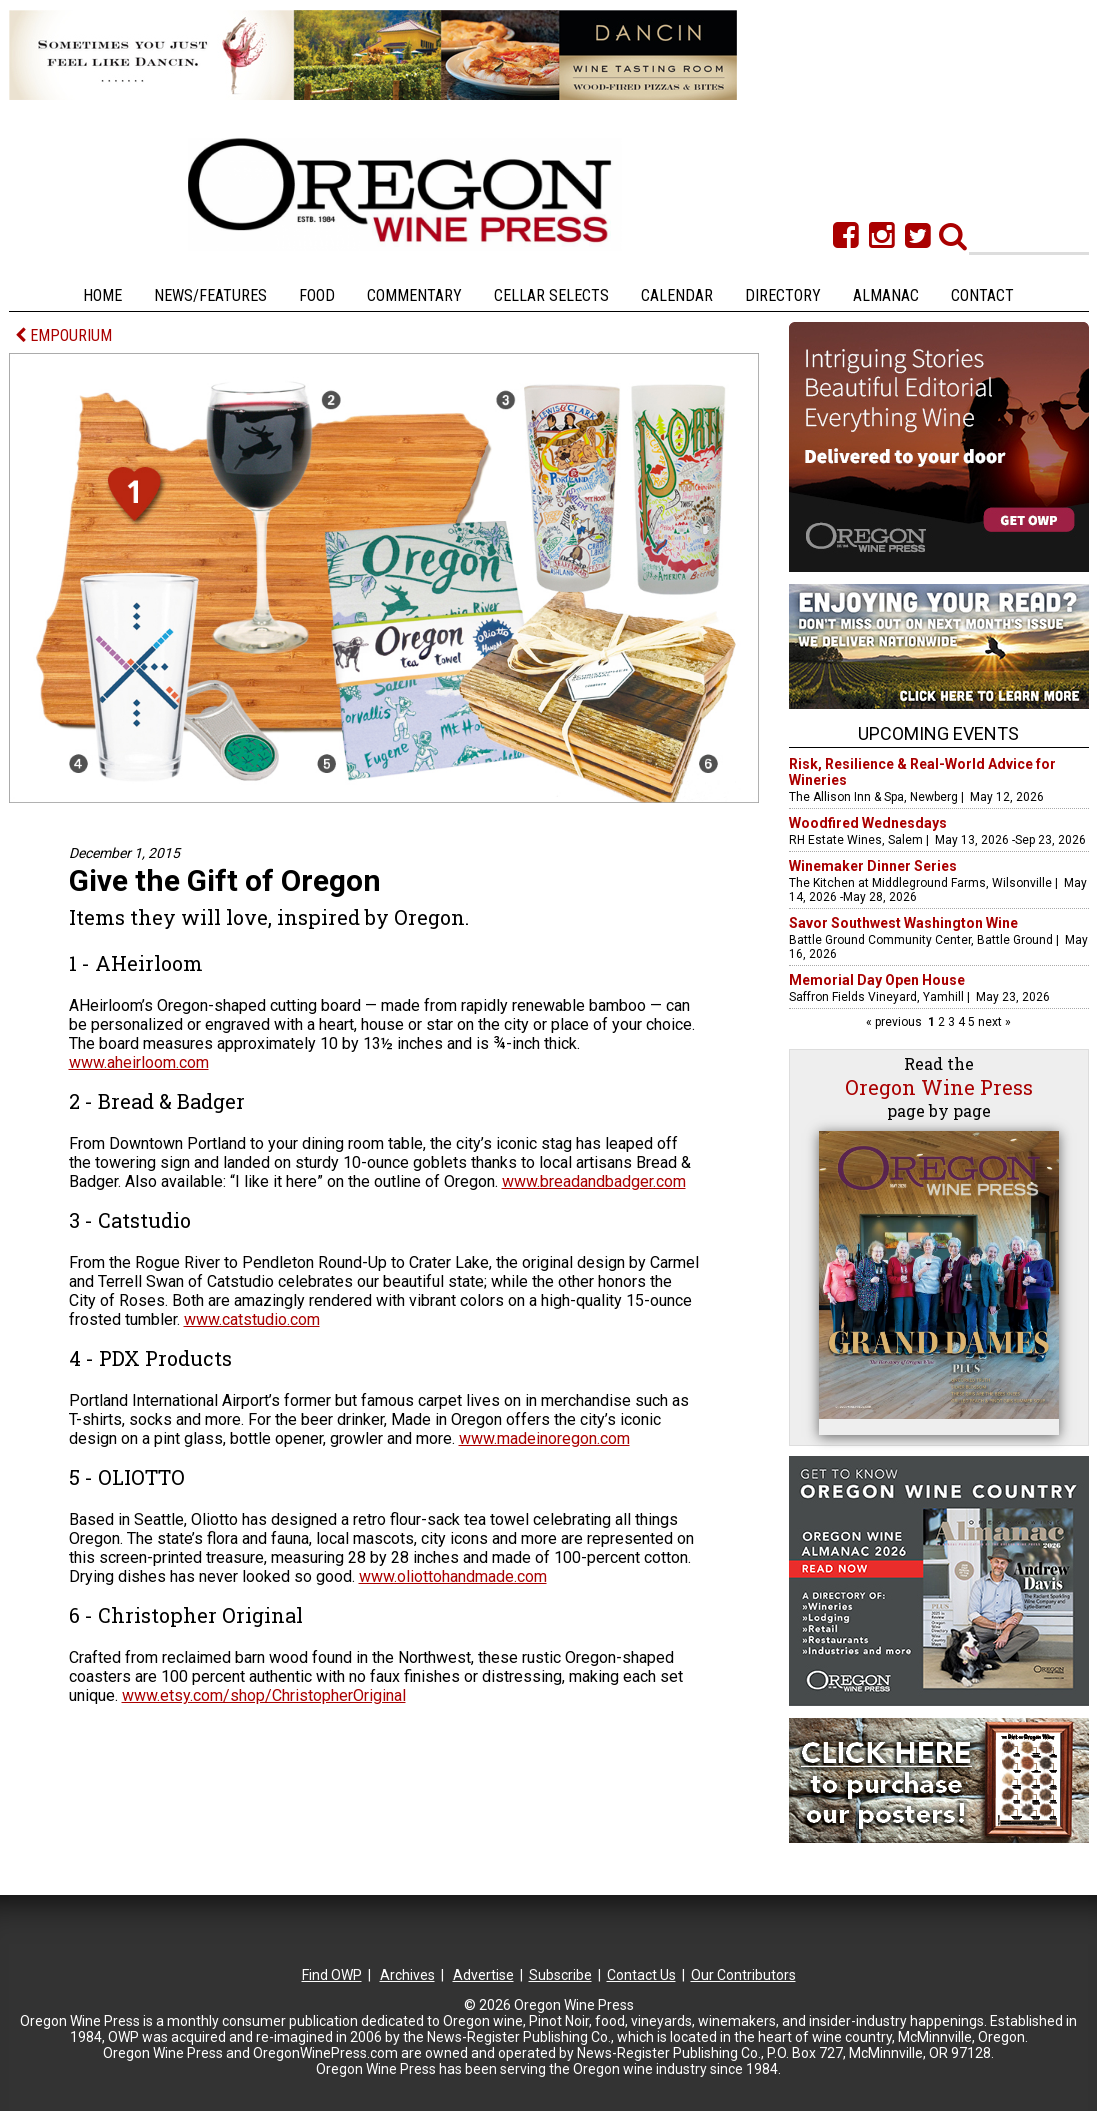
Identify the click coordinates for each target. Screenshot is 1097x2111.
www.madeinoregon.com (544, 1438)
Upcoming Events (938, 733)
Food (317, 295)
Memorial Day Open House (877, 980)
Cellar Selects (551, 295)
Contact (982, 295)
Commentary (414, 295)
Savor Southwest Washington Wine (903, 923)
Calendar (677, 295)
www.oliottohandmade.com (453, 1576)
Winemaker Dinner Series (873, 866)
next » (993, 1022)
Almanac (886, 295)
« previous (895, 1022)
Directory (783, 295)
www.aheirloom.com (139, 1062)
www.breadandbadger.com (594, 1181)
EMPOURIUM (63, 335)
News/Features (210, 295)
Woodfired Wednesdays (868, 823)
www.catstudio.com (252, 1319)
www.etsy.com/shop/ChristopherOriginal (264, 1695)
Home (102, 295)
